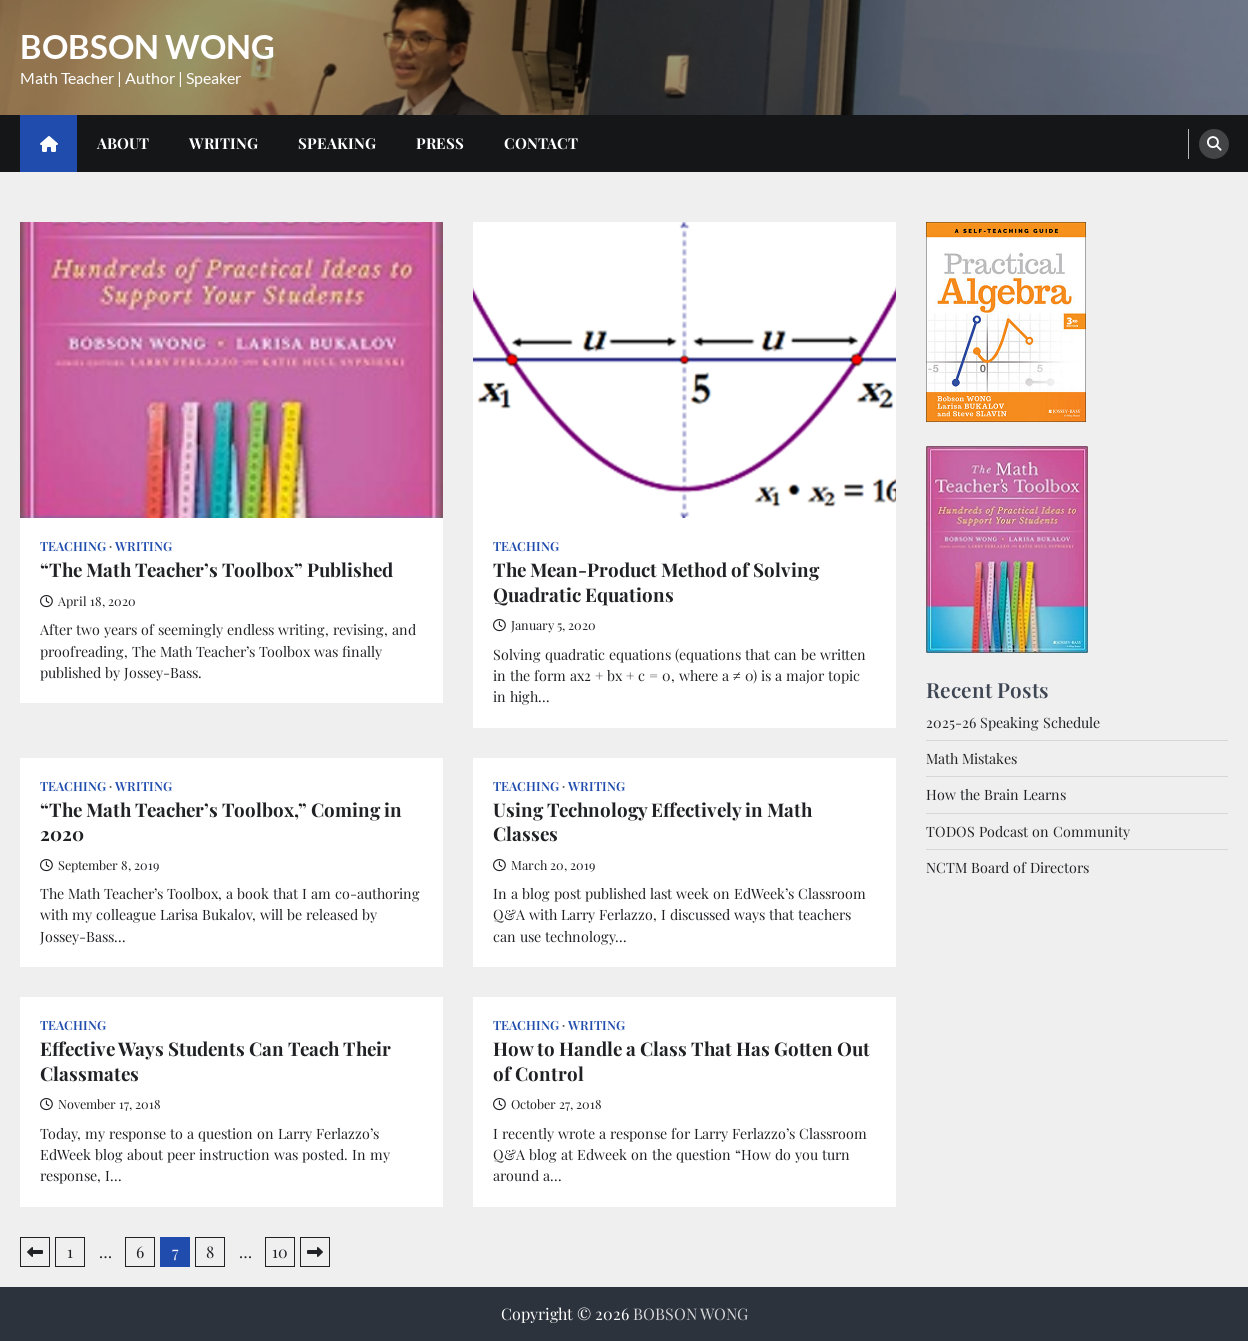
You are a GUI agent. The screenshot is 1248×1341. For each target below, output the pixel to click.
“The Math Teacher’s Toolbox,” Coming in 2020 (221, 822)
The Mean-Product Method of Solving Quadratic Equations (656, 582)
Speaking (337, 143)
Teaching (73, 545)
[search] (1214, 144)
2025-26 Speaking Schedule (1013, 722)
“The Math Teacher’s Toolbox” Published (216, 570)
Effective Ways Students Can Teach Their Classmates (215, 1061)
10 (280, 1251)
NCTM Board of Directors (1007, 867)
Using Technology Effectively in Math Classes (652, 822)
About (123, 143)
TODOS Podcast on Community (1028, 831)
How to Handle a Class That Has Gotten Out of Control (681, 1061)
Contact (541, 143)
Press (440, 143)
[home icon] (48, 143)
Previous (35, 1252)
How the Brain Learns (996, 794)
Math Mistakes (971, 758)
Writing (223, 143)
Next (315, 1252)
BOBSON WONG (147, 46)
